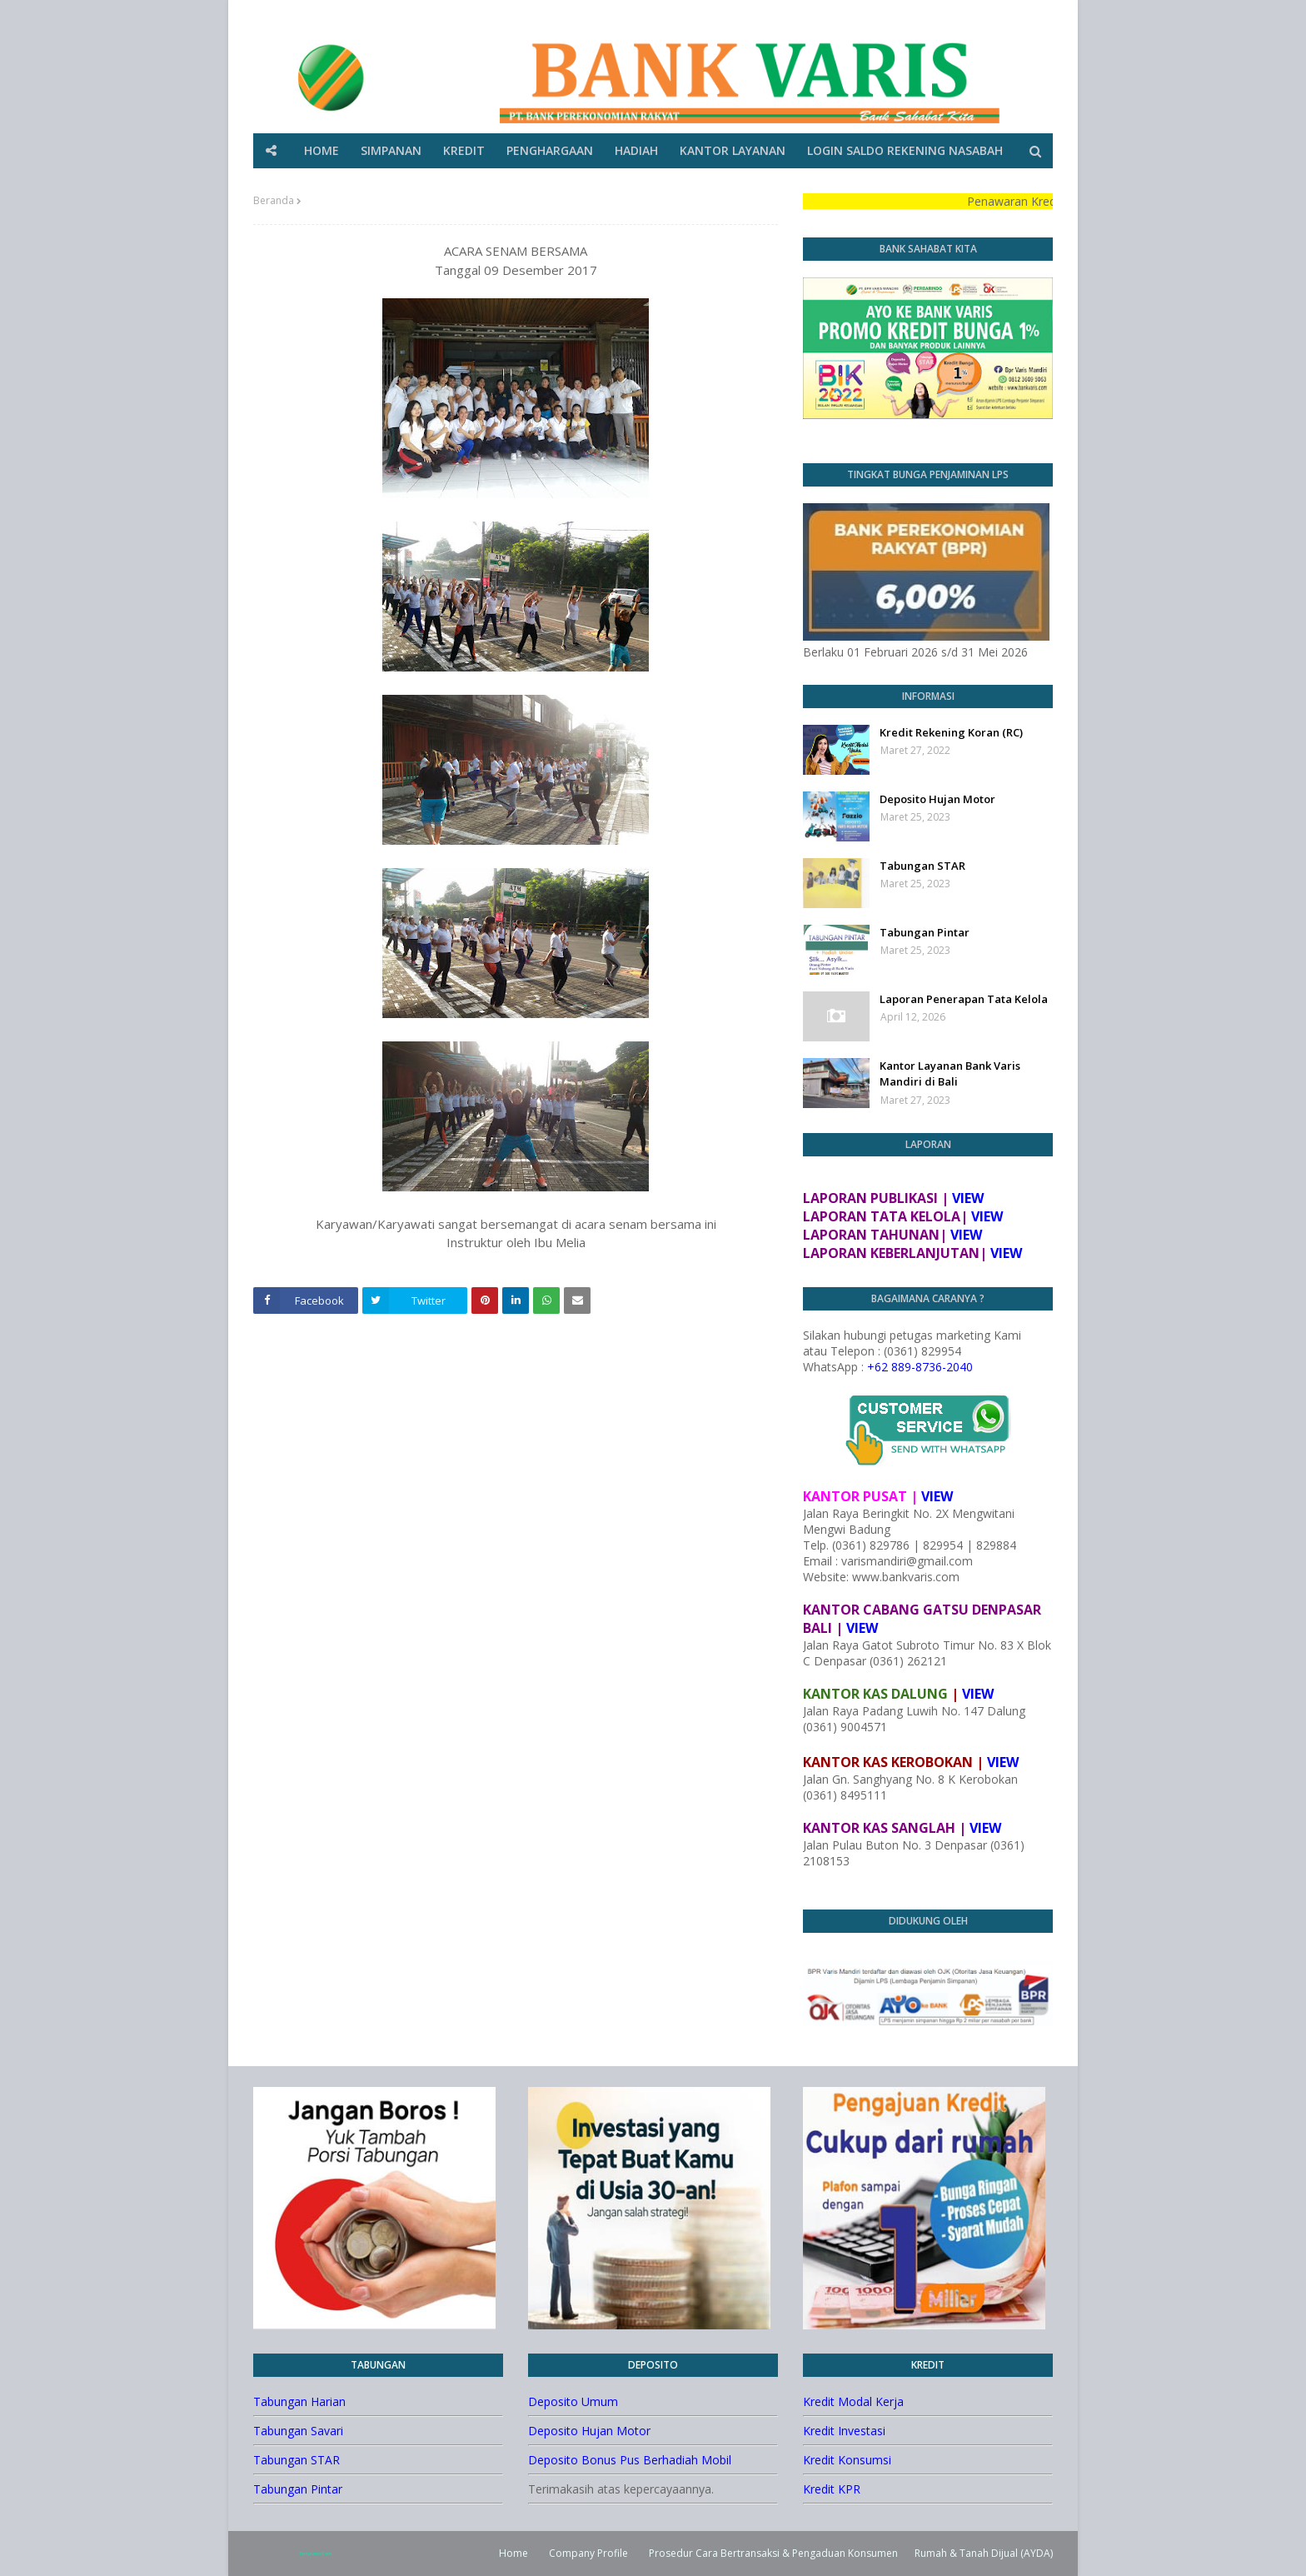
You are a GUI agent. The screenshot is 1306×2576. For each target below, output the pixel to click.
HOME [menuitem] (321, 150)
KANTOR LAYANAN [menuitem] (732, 150)
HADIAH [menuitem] (636, 150)
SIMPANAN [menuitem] (391, 150)
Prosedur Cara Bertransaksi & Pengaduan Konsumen (773, 2553)
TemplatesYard (315, 2553)
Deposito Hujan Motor (937, 798)
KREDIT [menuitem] (464, 150)
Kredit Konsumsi (847, 2460)
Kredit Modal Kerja (853, 2401)
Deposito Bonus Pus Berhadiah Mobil (629, 2460)
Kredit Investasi (844, 2431)
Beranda (273, 200)
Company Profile (588, 2553)
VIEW (968, 1198)
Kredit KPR (831, 2489)
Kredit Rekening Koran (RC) (951, 732)
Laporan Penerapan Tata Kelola (964, 998)
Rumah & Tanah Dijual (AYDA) (984, 2553)
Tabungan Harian (299, 2401)
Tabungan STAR (922, 865)
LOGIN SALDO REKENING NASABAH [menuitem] (905, 150)
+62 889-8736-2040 (920, 1367)
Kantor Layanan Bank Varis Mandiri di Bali (950, 1074)
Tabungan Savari (298, 2431)
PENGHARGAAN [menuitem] (549, 150)
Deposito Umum (573, 2401)
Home (513, 2553)
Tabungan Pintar (925, 932)
